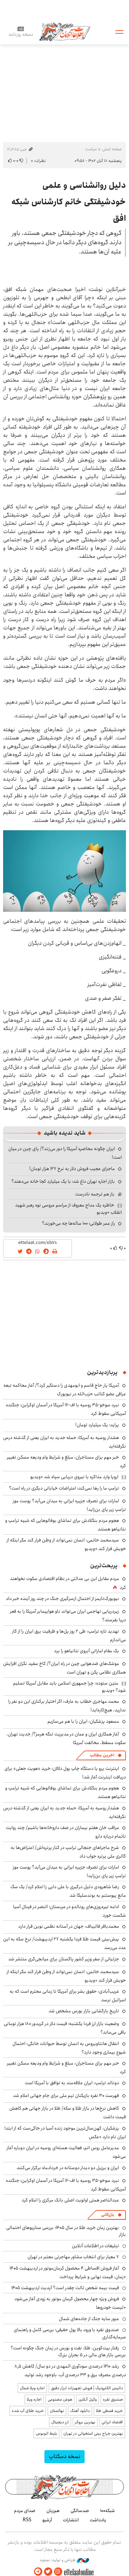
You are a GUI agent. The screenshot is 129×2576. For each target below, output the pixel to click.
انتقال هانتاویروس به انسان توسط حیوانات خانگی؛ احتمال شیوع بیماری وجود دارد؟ (69, 2048)
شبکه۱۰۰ (107, 2510)
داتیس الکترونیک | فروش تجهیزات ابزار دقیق (87, 2388)
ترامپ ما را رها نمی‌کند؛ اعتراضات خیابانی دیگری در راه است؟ (64, 1488)
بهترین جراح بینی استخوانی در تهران (93, 2433)
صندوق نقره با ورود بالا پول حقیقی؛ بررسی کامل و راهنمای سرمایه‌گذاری (70, 2333)
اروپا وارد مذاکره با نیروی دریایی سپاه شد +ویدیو (74, 1477)
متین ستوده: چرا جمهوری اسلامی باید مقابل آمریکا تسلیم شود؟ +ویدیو (69, 1686)
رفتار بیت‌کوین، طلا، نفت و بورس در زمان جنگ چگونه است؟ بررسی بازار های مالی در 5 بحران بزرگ (68, 2351)
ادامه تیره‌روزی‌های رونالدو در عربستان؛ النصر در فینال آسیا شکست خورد (69, 1911)
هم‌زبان (53, 2510)
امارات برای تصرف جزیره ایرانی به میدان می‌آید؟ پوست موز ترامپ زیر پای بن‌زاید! (69, 1505)
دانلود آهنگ (80, 2410)
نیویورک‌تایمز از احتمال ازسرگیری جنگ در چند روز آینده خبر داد (62, 1598)
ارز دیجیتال (60, 2422)
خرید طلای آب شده (28, 2410)
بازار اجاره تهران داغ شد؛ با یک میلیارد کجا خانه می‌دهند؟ (63, 1181)
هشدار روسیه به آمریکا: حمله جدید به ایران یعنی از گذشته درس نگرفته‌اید (64, 1442)
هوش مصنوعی (60, 2399)
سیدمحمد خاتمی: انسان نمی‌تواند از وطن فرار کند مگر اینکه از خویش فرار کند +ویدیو (66, 1544)
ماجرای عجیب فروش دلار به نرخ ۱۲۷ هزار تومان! (72, 1168)
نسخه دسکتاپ (64, 2456)
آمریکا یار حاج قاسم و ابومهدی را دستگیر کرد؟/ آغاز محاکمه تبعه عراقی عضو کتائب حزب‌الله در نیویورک (64, 1390)
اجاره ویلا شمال (32, 2388)
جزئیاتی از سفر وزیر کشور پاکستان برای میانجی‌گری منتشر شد (63, 1959)
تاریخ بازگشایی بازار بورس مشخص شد (84, 2011)
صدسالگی (80, 2510)
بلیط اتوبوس (46, 2433)
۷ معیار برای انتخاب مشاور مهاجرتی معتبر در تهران (73, 2257)
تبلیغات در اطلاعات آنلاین (95, 2246)
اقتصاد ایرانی (112, 2422)
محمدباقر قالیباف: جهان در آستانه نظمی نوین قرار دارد (68, 1926)
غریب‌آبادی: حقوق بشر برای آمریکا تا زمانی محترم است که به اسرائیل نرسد (68, 1996)
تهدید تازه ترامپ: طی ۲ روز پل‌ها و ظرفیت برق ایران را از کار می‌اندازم (69, 1635)
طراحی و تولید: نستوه (64, 2560)
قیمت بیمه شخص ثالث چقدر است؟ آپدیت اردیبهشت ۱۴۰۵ (65, 2288)
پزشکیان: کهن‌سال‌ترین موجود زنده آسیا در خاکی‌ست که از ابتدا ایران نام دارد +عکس (65, 2132)
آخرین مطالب (102, 1755)
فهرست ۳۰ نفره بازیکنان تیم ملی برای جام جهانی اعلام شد (66, 2095)
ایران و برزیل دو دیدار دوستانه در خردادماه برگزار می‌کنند (68, 2168)
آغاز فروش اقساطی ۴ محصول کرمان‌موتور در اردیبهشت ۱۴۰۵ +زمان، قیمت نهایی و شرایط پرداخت (68, 2272)
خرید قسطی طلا (109, 2410)
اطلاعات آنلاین (64, 31)
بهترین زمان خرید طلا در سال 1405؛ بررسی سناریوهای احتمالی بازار (66, 2231)
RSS (27, 2520)
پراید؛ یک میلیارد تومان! (97, 1425)
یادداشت (98, 2520)
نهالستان (57, 2410)
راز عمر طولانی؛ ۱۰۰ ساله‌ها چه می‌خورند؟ (78, 1223)
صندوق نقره (113, 2399)
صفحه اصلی (112, 149)
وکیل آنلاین (87, 2399)
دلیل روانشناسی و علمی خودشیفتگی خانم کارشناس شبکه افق (68, 202)
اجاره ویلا (34, 2399)
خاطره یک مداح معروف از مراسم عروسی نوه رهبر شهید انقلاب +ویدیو (68, 1208)
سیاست (91, 149)
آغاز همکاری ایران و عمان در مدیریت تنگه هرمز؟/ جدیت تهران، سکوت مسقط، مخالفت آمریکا (66, 1738)
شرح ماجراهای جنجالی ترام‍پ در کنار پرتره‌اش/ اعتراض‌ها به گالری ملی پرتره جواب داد (68, 1852)
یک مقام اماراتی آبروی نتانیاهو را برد (86, 1651)
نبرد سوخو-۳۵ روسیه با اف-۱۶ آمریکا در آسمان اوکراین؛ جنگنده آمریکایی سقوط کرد (66, 2185)
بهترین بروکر (85, 2422)
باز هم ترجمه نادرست (95, 1194)
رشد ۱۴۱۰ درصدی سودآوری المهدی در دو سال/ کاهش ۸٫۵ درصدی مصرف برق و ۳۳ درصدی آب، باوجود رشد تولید (70, 2370)
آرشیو (47, 2520)
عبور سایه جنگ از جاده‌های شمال (89, 2319)
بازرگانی (107, 2214)
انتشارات (71, 2520)
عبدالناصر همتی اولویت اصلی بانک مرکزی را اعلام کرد (70, 2200)
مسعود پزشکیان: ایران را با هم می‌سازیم (83, 1721)
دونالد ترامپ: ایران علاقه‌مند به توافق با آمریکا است (72, 2083)
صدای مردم (24, 2510)
